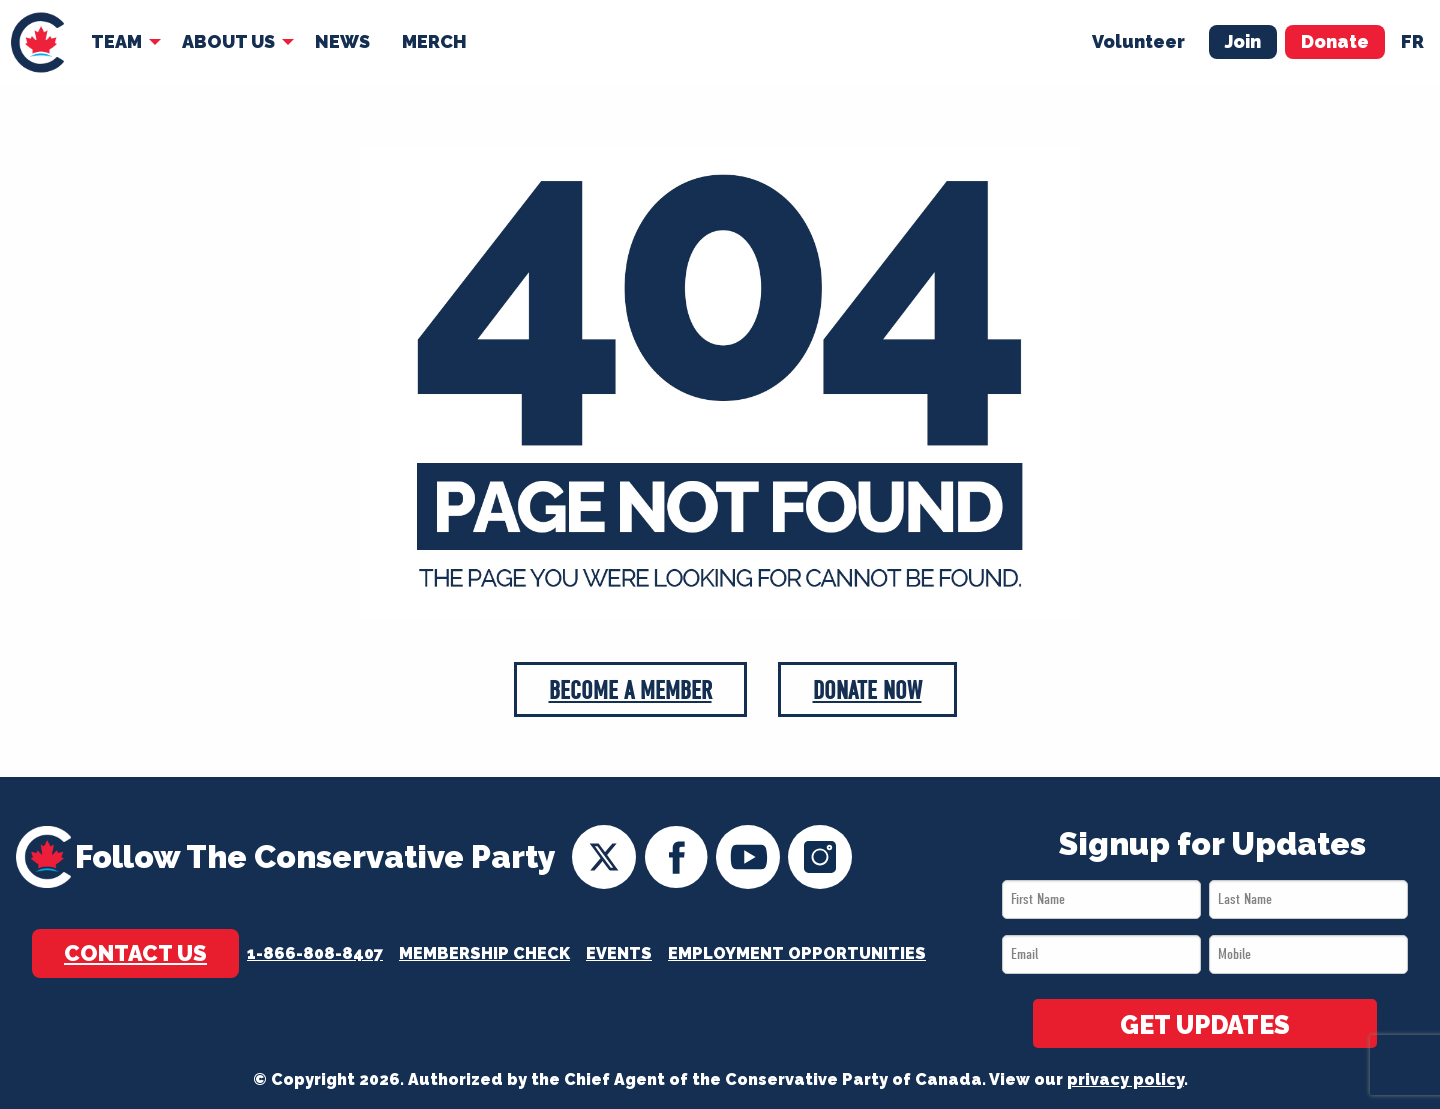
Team (116, 41)
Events (619, 953)
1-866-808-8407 (315, 953)
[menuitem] (37, 42)
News (342, 41)
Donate (1335, 41)
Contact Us (135, 953)
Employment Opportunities (797, 953)
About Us (228, 41)
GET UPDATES (1205, 1025)
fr (1412, 41)
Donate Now (867, 690)
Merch (434, 41)
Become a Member (630, 690)
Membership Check (484, 953)
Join (1243, 41)
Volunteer (1138, 41)
